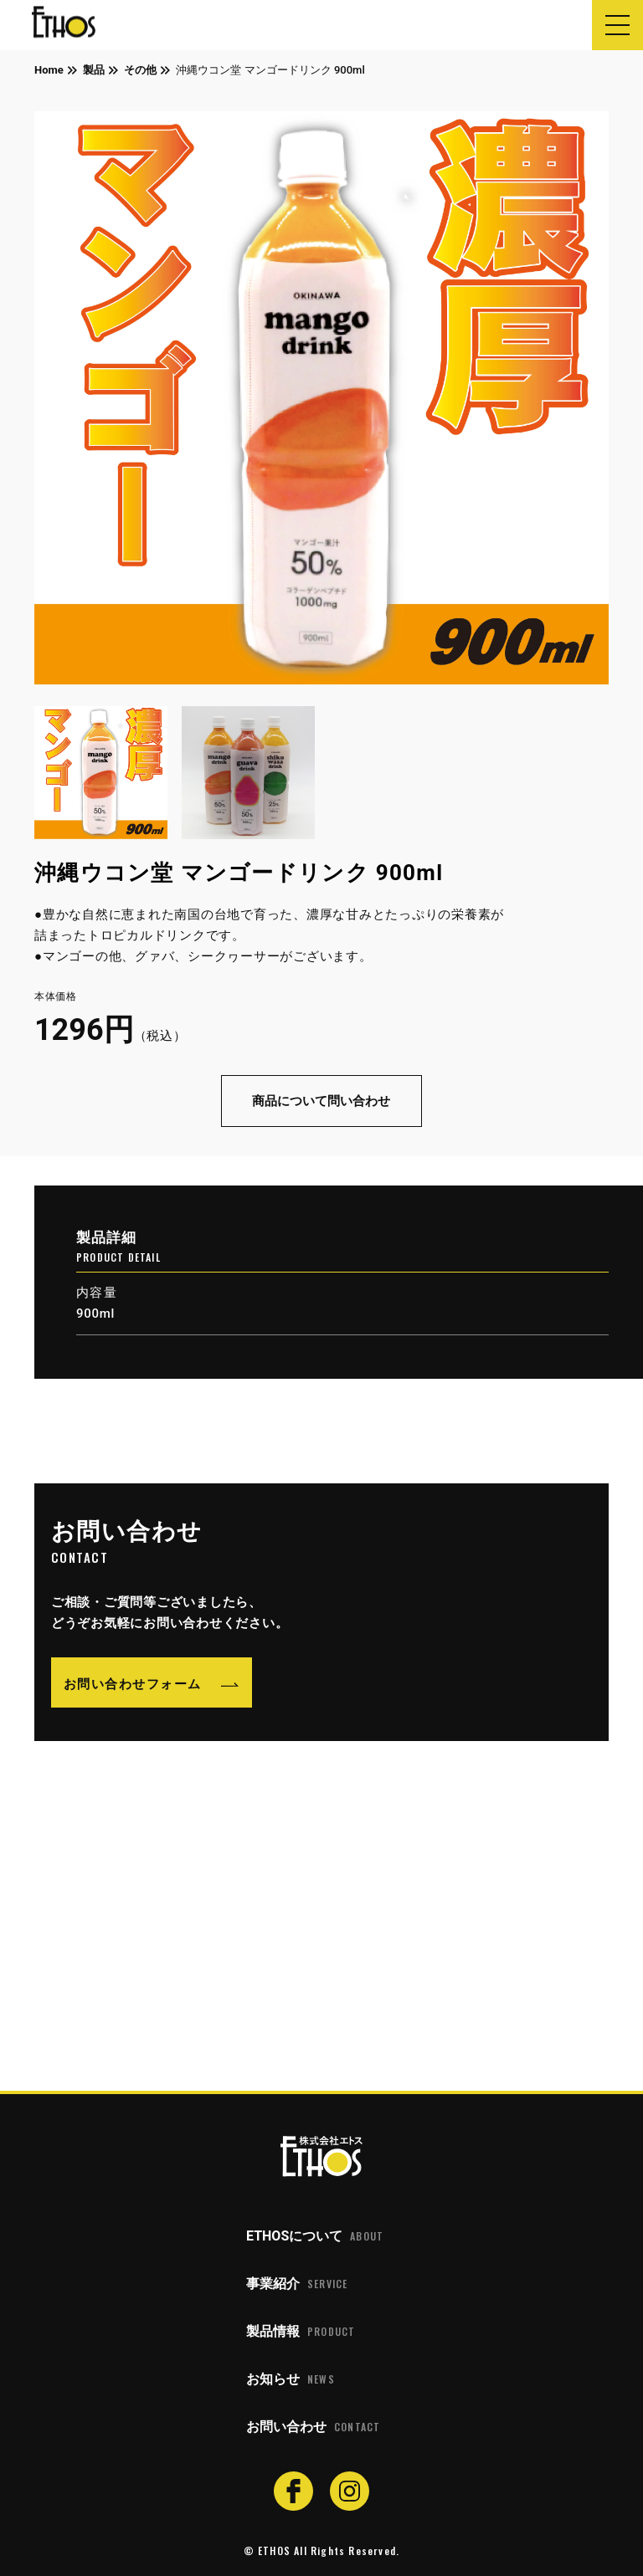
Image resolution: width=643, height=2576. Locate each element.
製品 (94, 70)
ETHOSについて (314, 2236)
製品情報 (300, 2331)
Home (49, 70)
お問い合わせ (313, 2427)
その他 (140, 70)
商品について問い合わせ (321, 1101)
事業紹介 (296, 2284)
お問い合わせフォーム (133, 1682)
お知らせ (290, 2379)
